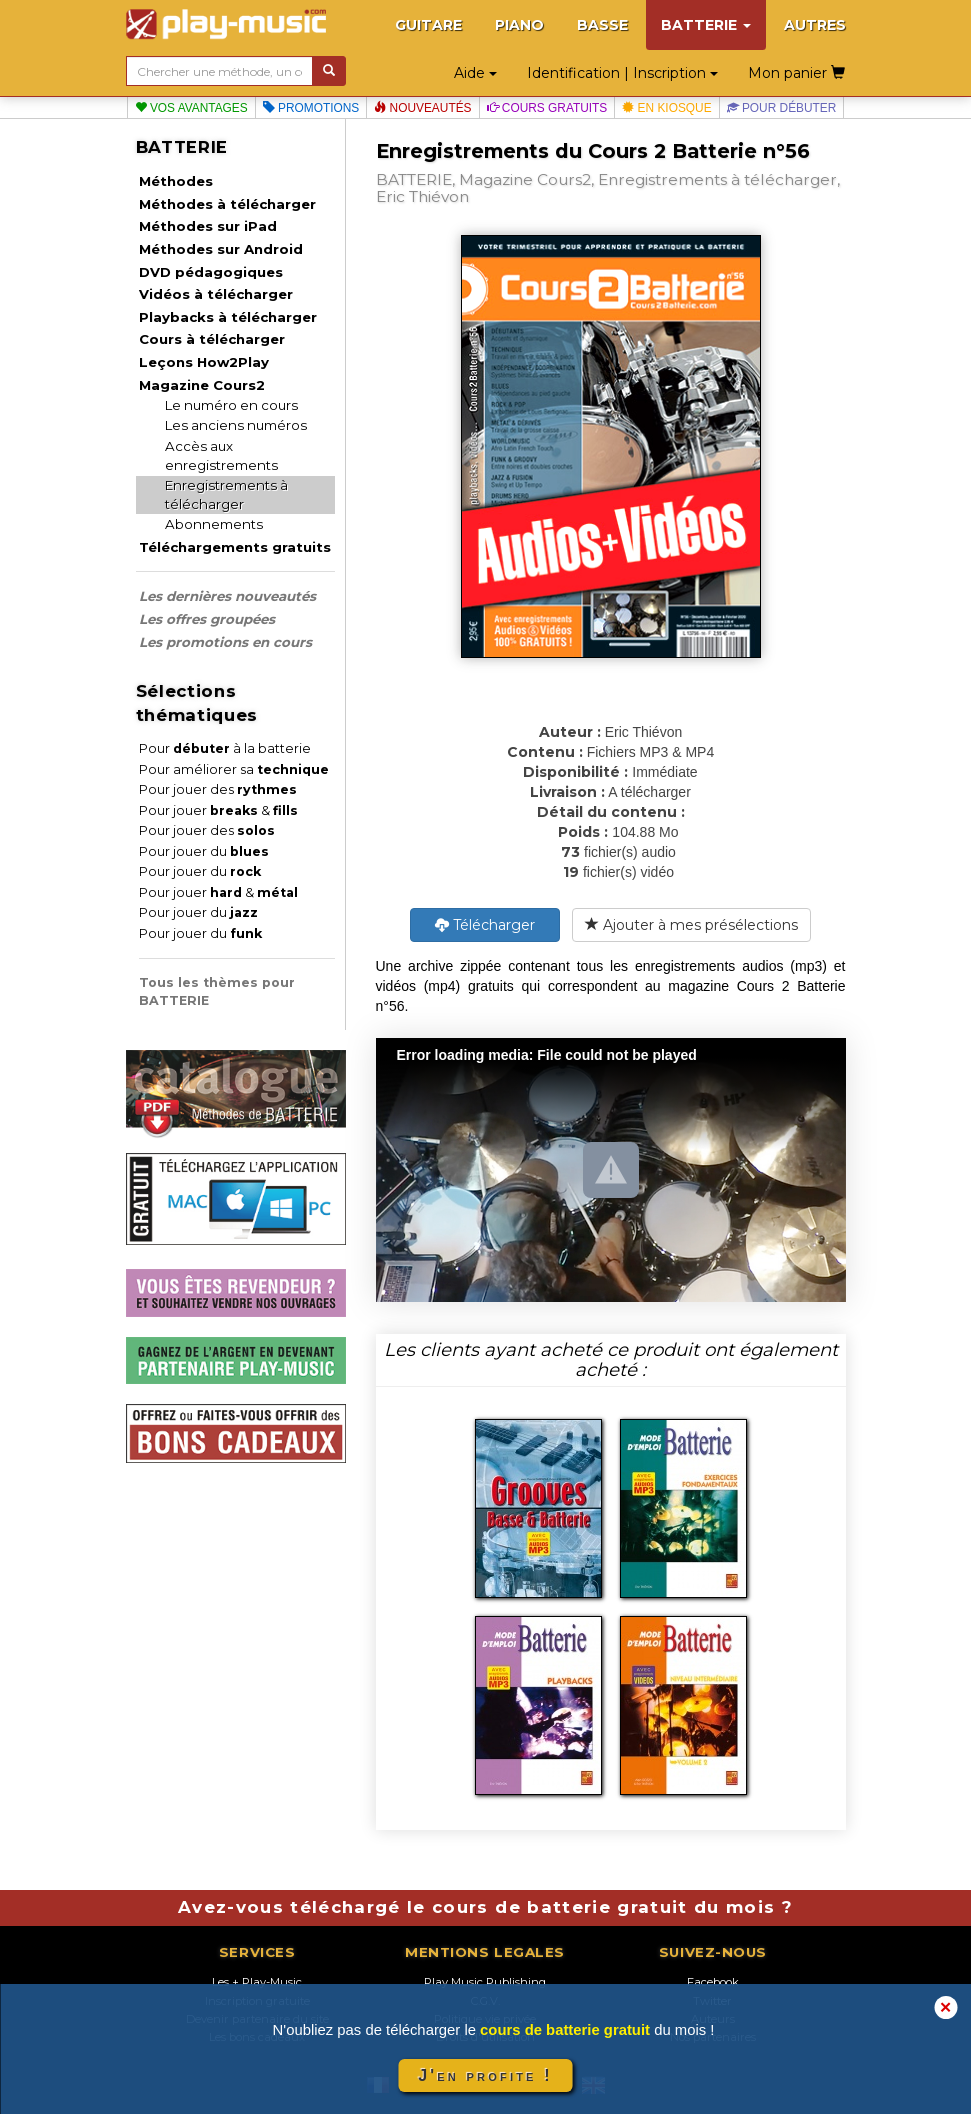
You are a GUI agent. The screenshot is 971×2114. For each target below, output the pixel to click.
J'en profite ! (485, 2075)
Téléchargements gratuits (235, 547)
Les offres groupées (207, 619)
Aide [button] (475, 73)
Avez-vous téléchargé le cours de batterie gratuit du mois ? (485, 1907)
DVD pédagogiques (211, 272)
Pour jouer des (218, 789)
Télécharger (485, 925)
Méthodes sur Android (221, 249)
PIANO (519, 25)
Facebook (713, 1982)
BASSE (602, 25)
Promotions (311, 108)
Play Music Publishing (485, 1982)
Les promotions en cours (225, 642)
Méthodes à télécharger (227, 204)
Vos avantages (191, 108)
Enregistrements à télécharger (226, 494)
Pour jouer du (204, 851)
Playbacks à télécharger (228, 317)
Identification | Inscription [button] (622, 73)
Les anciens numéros (236, 425)
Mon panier (796, 73)
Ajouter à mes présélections (691, 925)
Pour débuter (782, 108)
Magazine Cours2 (202, 385)
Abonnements (214, 524)
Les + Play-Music (257, 1982)
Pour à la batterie (225, 748)
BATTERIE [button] (706, 25)
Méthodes (176, 181)
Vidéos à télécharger (216, 294)
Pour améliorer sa (234, 769)
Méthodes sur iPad (208, 226)
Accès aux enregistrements (221, 455)
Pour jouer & (218, 810)
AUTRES (815, 25)
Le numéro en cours (231, 405)
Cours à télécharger (212, 339)
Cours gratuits (547, 108)
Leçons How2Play (204, 362)
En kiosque (666, 108)
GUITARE (428, 25)
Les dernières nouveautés (227, 596)
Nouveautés (422, 108)
